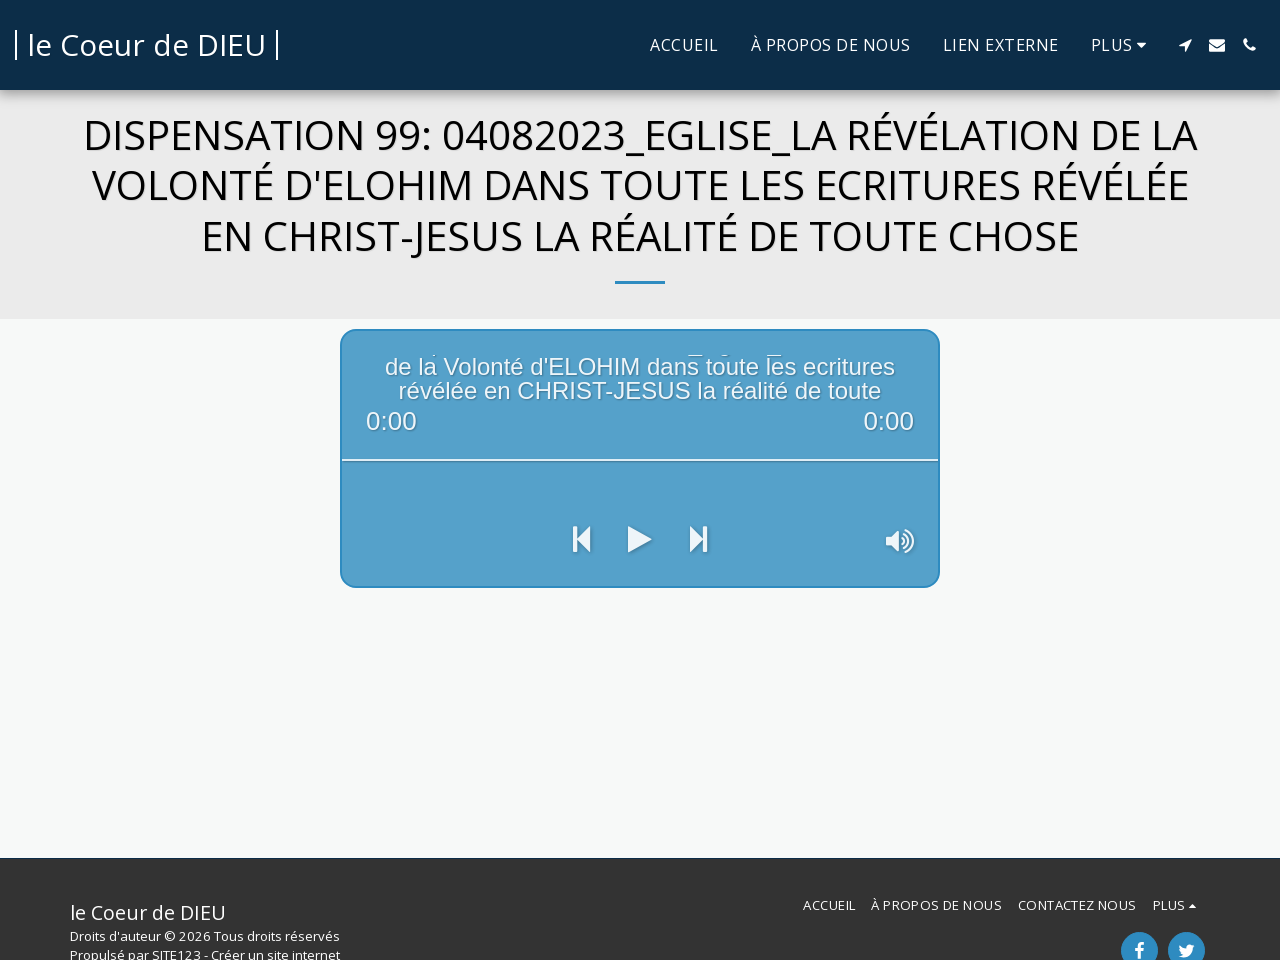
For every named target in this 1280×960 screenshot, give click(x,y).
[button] (1185, 45)
